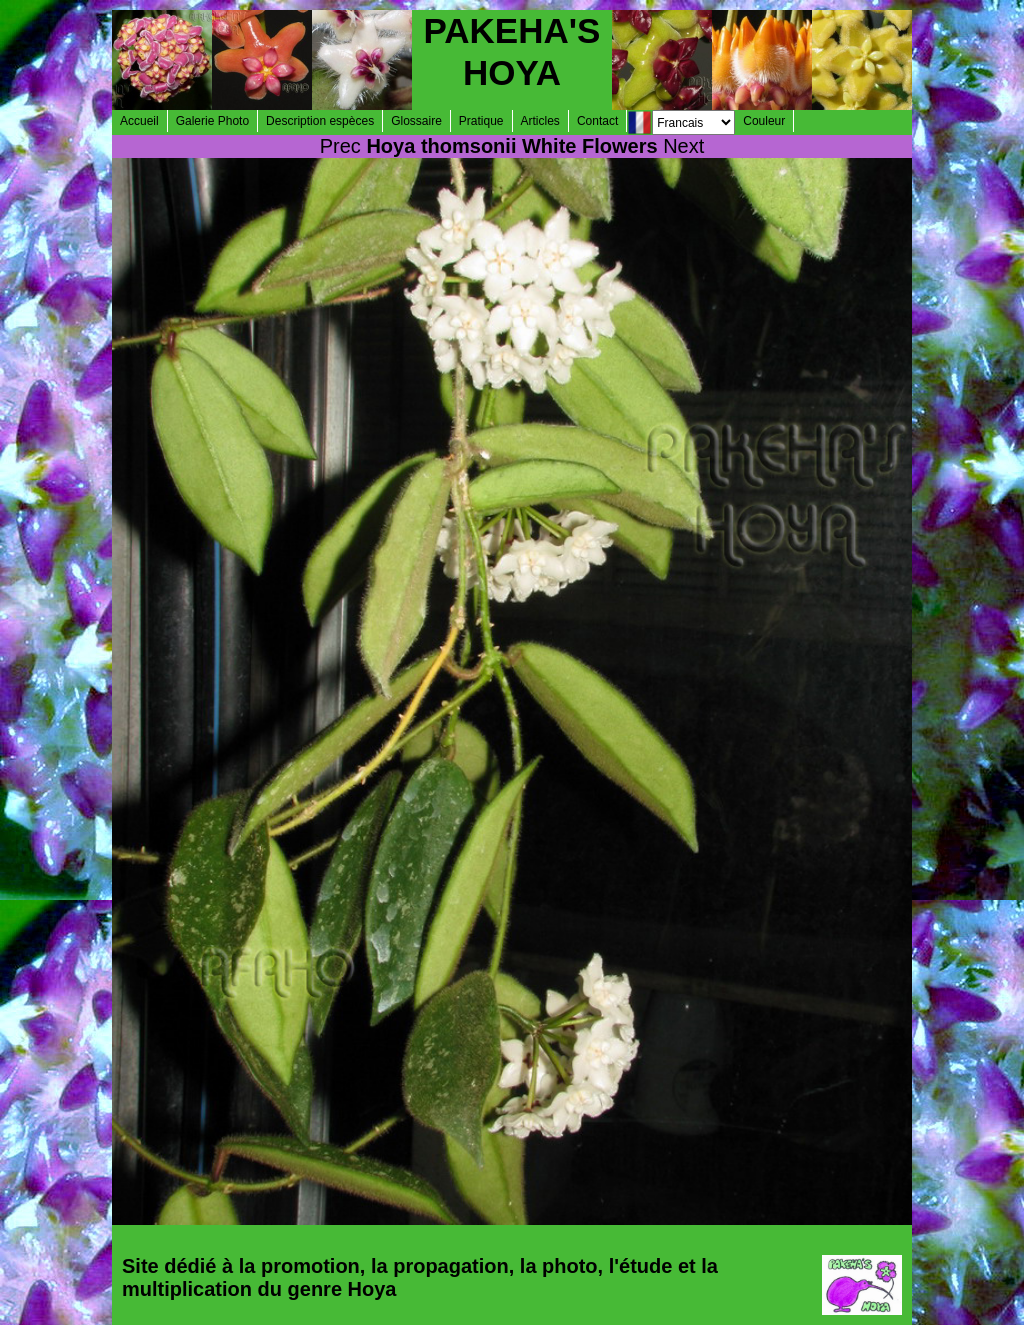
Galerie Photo (212, 121)
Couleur (764, 121)
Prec (340, 146)
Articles (540, 121)
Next (683, 146)
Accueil (139, 121)
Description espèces (320, 121)
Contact (597, 121)
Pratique (481, 121)
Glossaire (416, 121)
